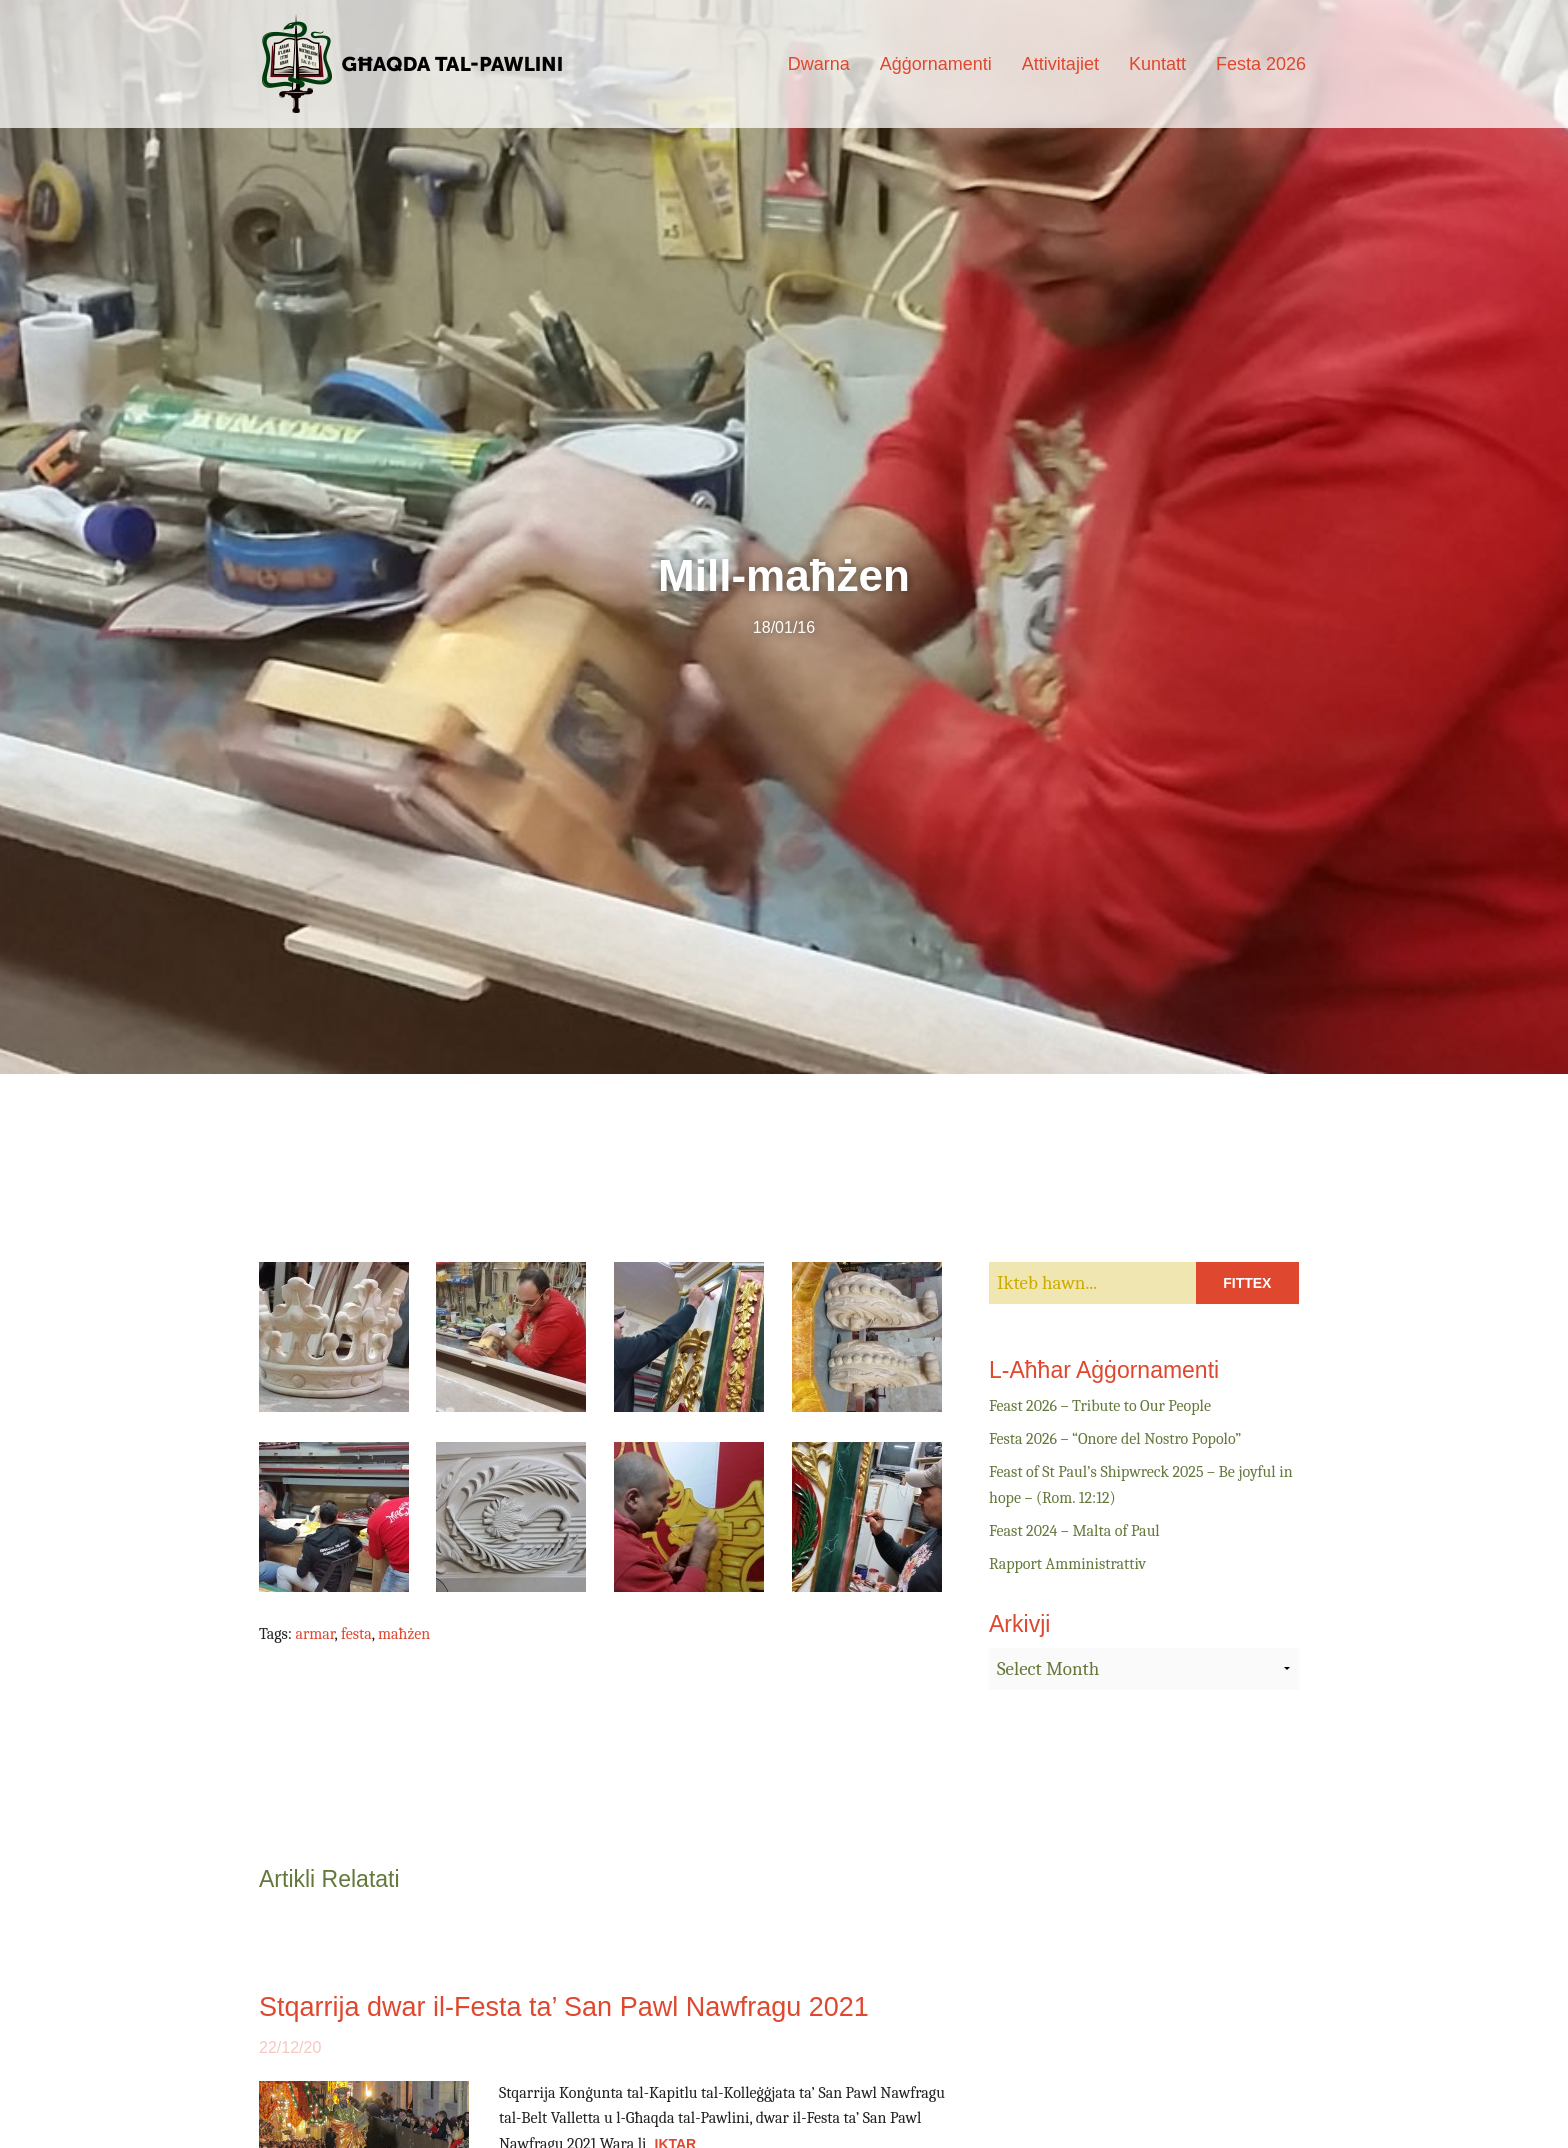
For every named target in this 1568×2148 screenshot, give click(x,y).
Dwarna (819, 64)
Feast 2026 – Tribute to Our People (1100, 1406)
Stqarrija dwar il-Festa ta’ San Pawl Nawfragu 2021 (564, 2007)
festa (356, 1634)
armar (314, 1634)
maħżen (404, 1634)
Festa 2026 (1261, 64)
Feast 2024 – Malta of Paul (1074, 1531)
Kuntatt (1157, 64)
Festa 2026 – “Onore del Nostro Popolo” (1115, 1439)
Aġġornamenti (936, 64)
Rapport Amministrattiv (1067, 1564)
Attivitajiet (1060, 64)
